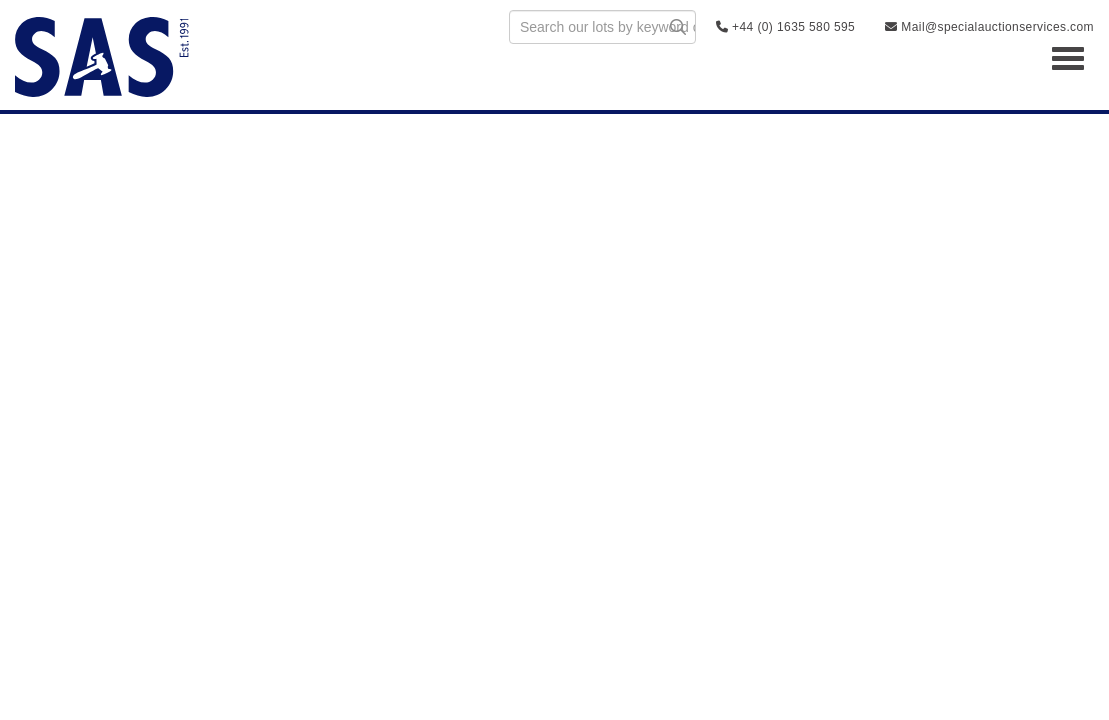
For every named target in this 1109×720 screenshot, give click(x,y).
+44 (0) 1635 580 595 (785, 27)
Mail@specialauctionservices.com (989, 27)
